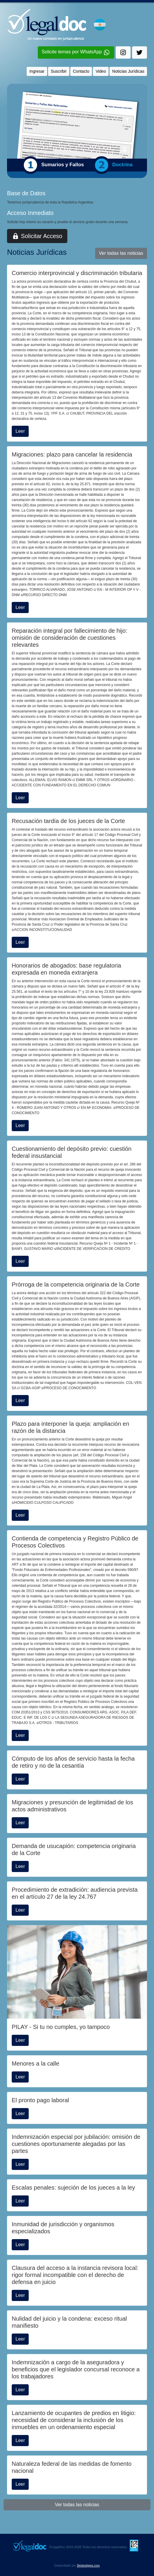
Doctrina (122, 164)
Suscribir (58, 71)
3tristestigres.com (88, 2565)
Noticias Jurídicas (128, 71)
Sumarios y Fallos (62, 164)
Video (100, 71)
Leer (20, 431)
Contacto (81, 71)
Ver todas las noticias (121, 253)
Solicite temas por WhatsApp (76, 53)
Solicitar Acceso (37, 236)
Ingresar (36, 71)
